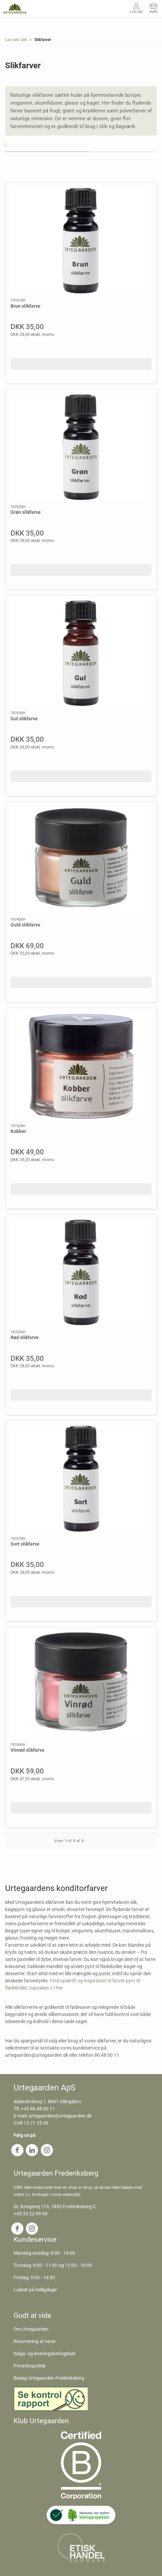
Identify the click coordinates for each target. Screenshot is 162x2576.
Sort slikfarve (25, 1544)
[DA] (15, 8)
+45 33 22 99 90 (31, 2213)
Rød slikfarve (25, 1337)
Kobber (18, 1131)
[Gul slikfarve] (81, 653)
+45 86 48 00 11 (38, 2108)
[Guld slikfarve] (81, 860)
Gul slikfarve (24, 718)
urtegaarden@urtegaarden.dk (60, 2116)
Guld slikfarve (25, 924)
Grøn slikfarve (26, 512)
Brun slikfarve (25, 306)
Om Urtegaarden (31, 2329)
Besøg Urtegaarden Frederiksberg (49, 2378)
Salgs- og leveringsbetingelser (45, 2353)
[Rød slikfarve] (81, 1272)
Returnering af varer (35, 2341)
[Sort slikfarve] (81, 1478)
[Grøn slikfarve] (81, 447)
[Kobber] (81, 1066)
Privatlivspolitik (30, 2365)
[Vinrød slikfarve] (81, 1685)
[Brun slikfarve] (81, 240)
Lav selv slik (16, 39)
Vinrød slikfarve (27, 1750)
